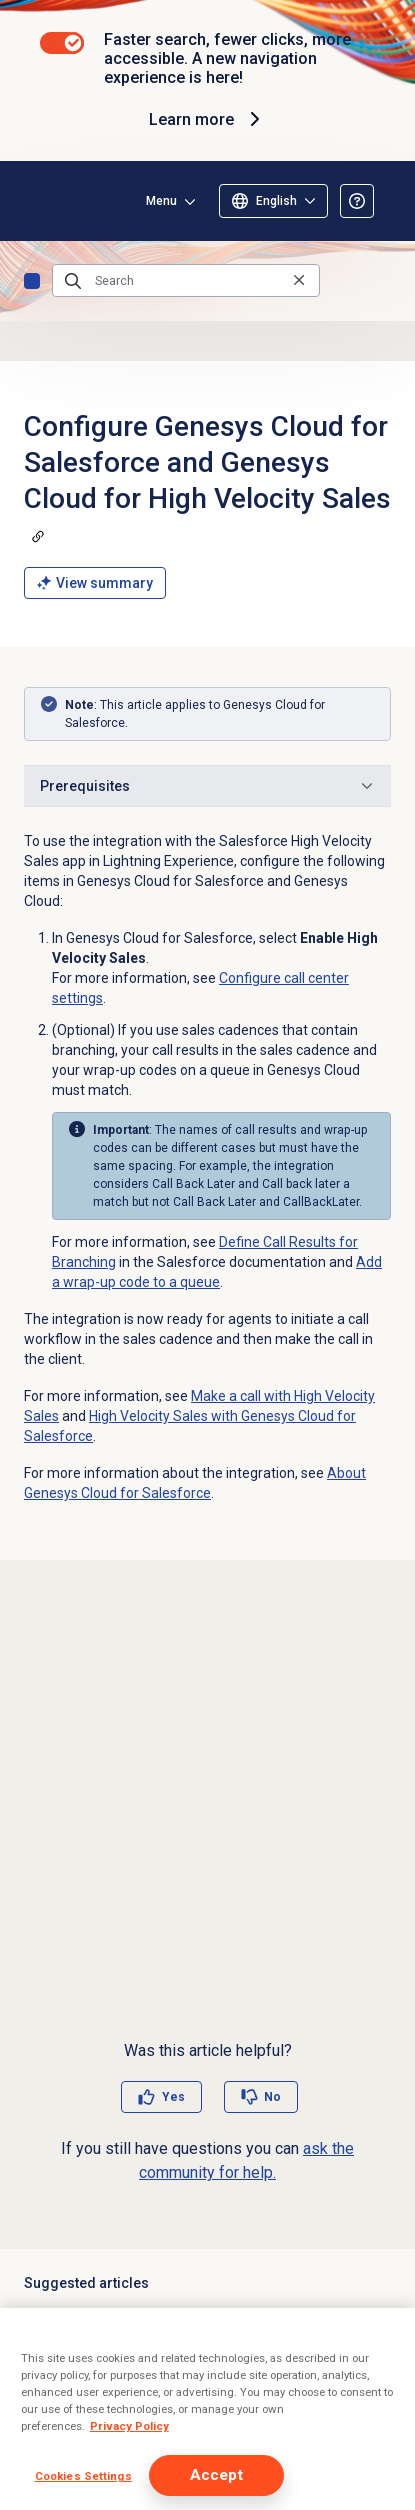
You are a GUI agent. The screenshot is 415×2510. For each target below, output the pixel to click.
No (272, 2097)
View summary (95, 583)
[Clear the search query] (299, 280)
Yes (173, 2097)
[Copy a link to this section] (38, 536)
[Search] (186, 281)
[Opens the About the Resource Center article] (357, 201)
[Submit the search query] (73, 281)
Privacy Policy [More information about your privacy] (129, 2426)
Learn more (207, 119)
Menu (161, 201)
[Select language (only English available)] (273, 201)
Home (32, 281)
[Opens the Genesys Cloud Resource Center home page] (48, 201)
